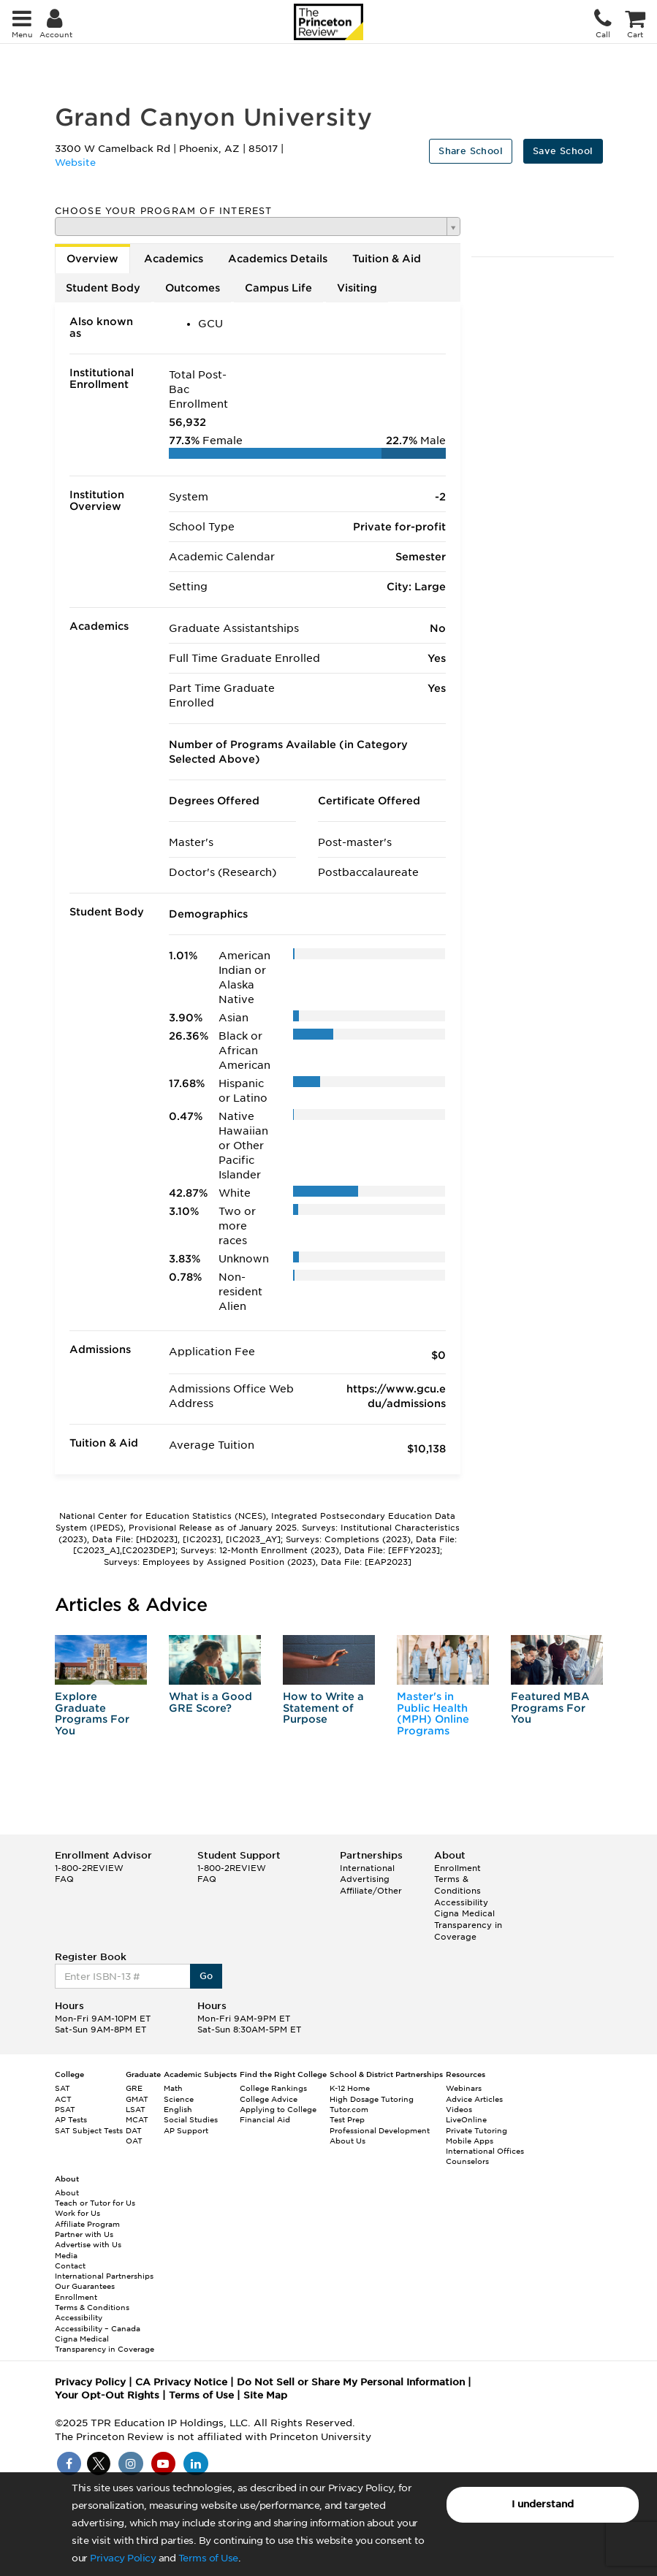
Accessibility (461, 1902)
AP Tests (71, 2119)
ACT (63, 2099)
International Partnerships (104, 2275)
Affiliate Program (87, 2223)
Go (206, 1975)
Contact (70, 2265)
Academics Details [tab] (277, 258)
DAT (134, 2130)
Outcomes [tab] (192, 288)
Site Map (265, 2395)
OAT (134, 2140)
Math (173, 2088)
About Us (347, 2140)
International (367, 1868)
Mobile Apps (469, 2140)
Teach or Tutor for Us (95, 2202)
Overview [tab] (92, 258)
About (67, 2192)
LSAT (135, 2109)
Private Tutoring (476, 2130)
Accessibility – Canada (97, 2328)
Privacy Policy (123, 2558)
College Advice (268, 2099)
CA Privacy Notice (181, 2382)
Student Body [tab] (103, 288)
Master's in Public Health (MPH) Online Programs (433, 1713)
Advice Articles (474, 2099)
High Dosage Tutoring (372, 2099)
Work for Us (77, 2213)
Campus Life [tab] (278, 288)
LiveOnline (466, 2119)
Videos (459, 2109)
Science (179, 2099)
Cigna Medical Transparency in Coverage (468, 1924)
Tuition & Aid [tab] (386, 258)
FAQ (64, 1879)
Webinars (464, 2088)
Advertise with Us (88, 2244)
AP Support (186, 2130)
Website (75, 162)
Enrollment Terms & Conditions (457, 1879)
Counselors (467, 2161)
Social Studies (191, 2119)
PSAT (65, 2109)
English (178, 2109)
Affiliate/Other (371, 1891)
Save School (563, 150)
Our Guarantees (85, 2286)
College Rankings (273, 2088)
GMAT (137, 2099)
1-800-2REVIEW (89, 1868)
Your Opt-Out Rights (107, 2395)
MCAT (137, 2119)
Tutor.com (349, 2109)
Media (66, 2255)
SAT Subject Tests (89, 2130)
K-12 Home (350, 2088)
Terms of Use (208, 2558)
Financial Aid (265, 2119)
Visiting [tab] (357, 288)
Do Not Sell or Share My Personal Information (351, 2382)
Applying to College (278, 2109)
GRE (134, 2088)
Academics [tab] (173, 258)
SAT (62, 2088)
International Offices (485, 2150)
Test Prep (347, 2119)
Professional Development (380, 2130)
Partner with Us (84, 2234)
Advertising (365, 1879)
